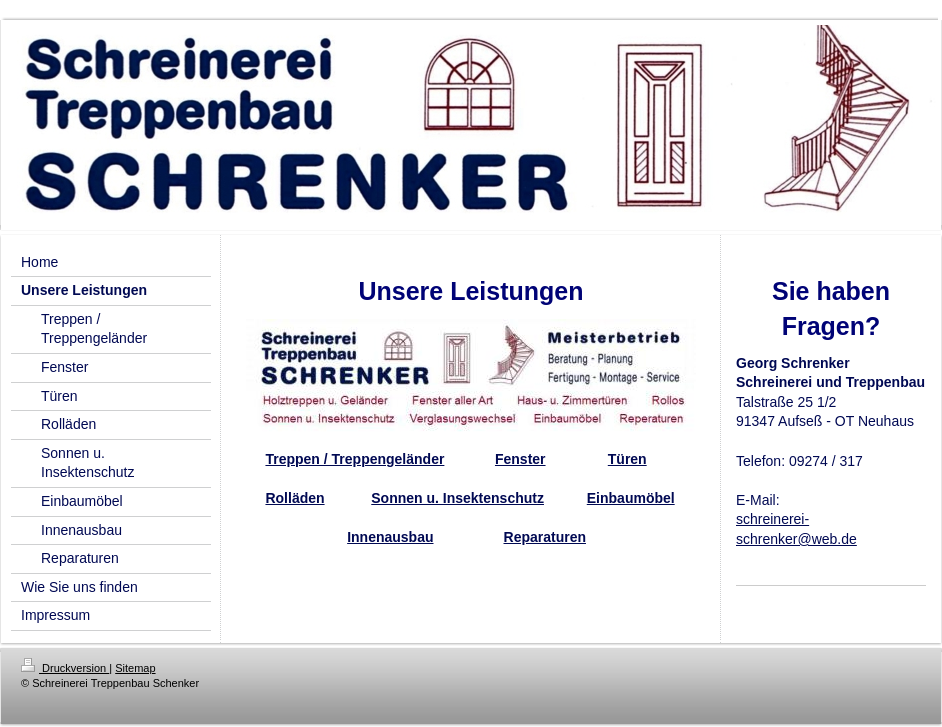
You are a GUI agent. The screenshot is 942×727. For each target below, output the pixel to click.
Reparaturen (545, 537)
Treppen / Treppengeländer (354, 459)
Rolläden (294, 498)
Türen (627, 459)
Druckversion (65, 668)
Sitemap (135, 668)
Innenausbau (390, 537)
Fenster (520, 459)
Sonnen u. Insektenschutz (457, 498)
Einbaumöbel (631, 498)
